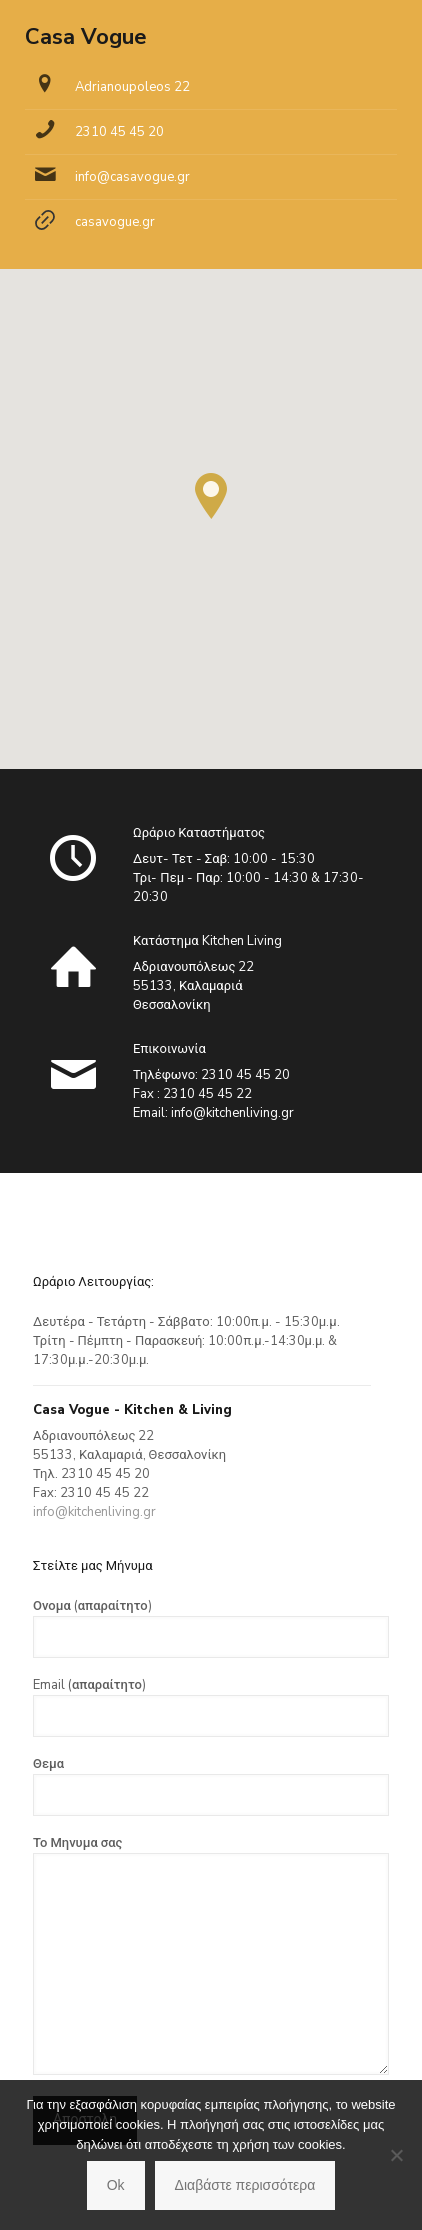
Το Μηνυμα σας (211, 1954)
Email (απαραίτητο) (211, 1706)
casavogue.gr (115, 222)
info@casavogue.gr (132, 177)
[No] (397, 2155)
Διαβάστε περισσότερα (245, 2185)
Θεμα (211, 1785)
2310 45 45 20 (119, 132)
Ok (116, 2185)
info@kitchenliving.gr (232, 1113)
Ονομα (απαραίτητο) (211, 1627)
